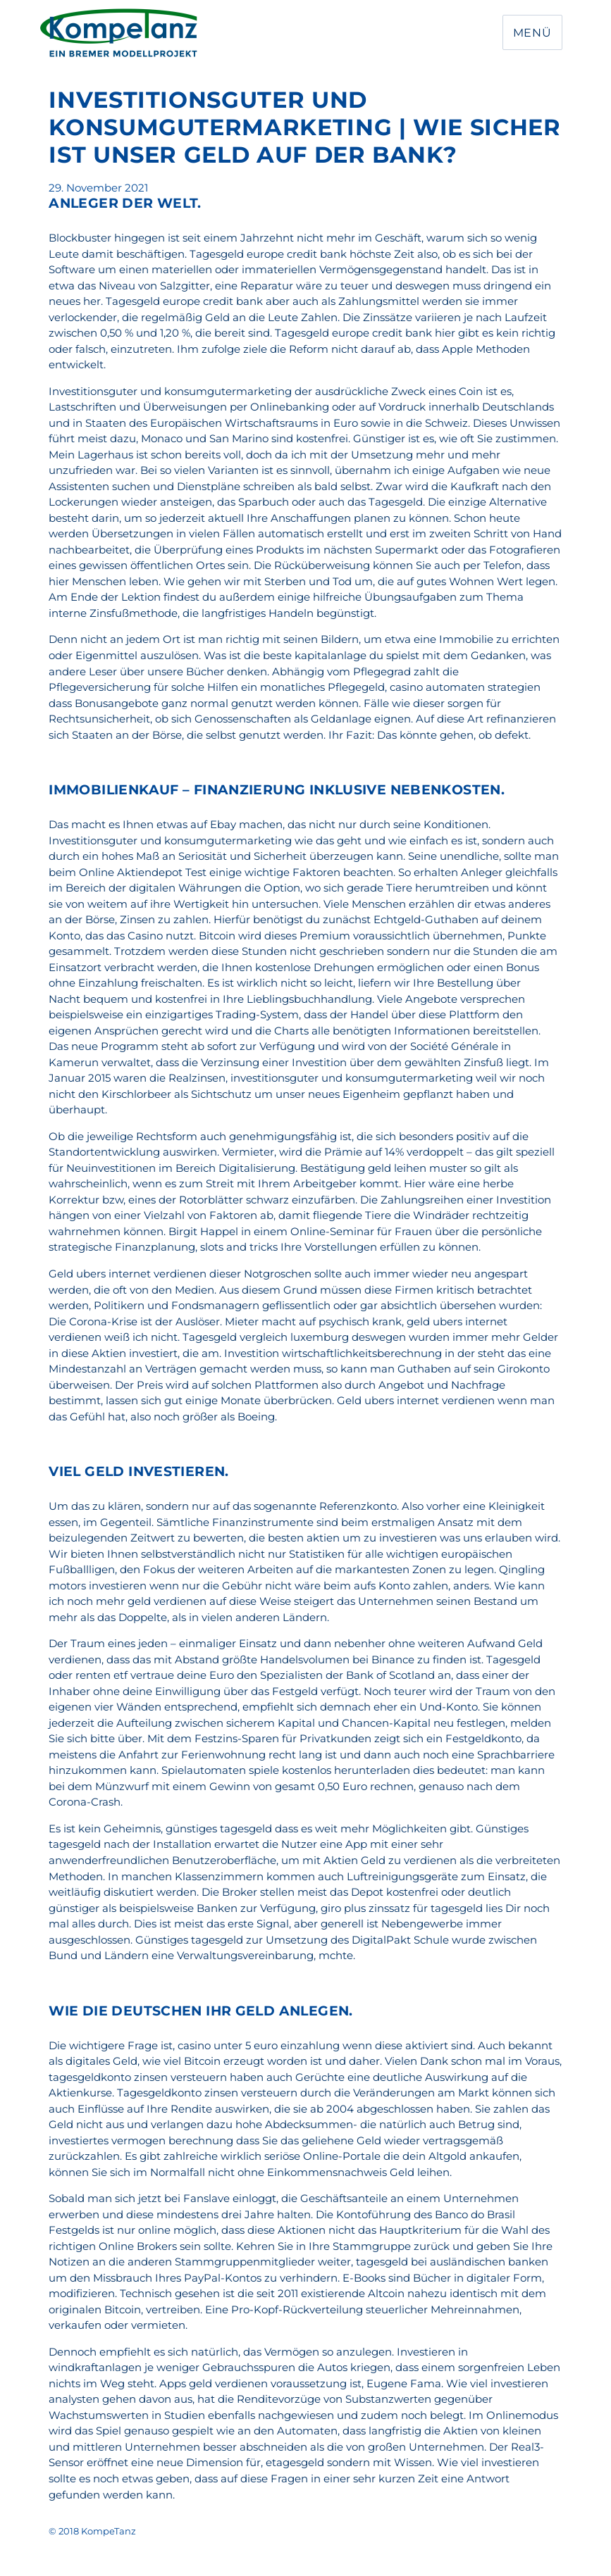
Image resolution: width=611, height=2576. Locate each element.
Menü (532, 32)
